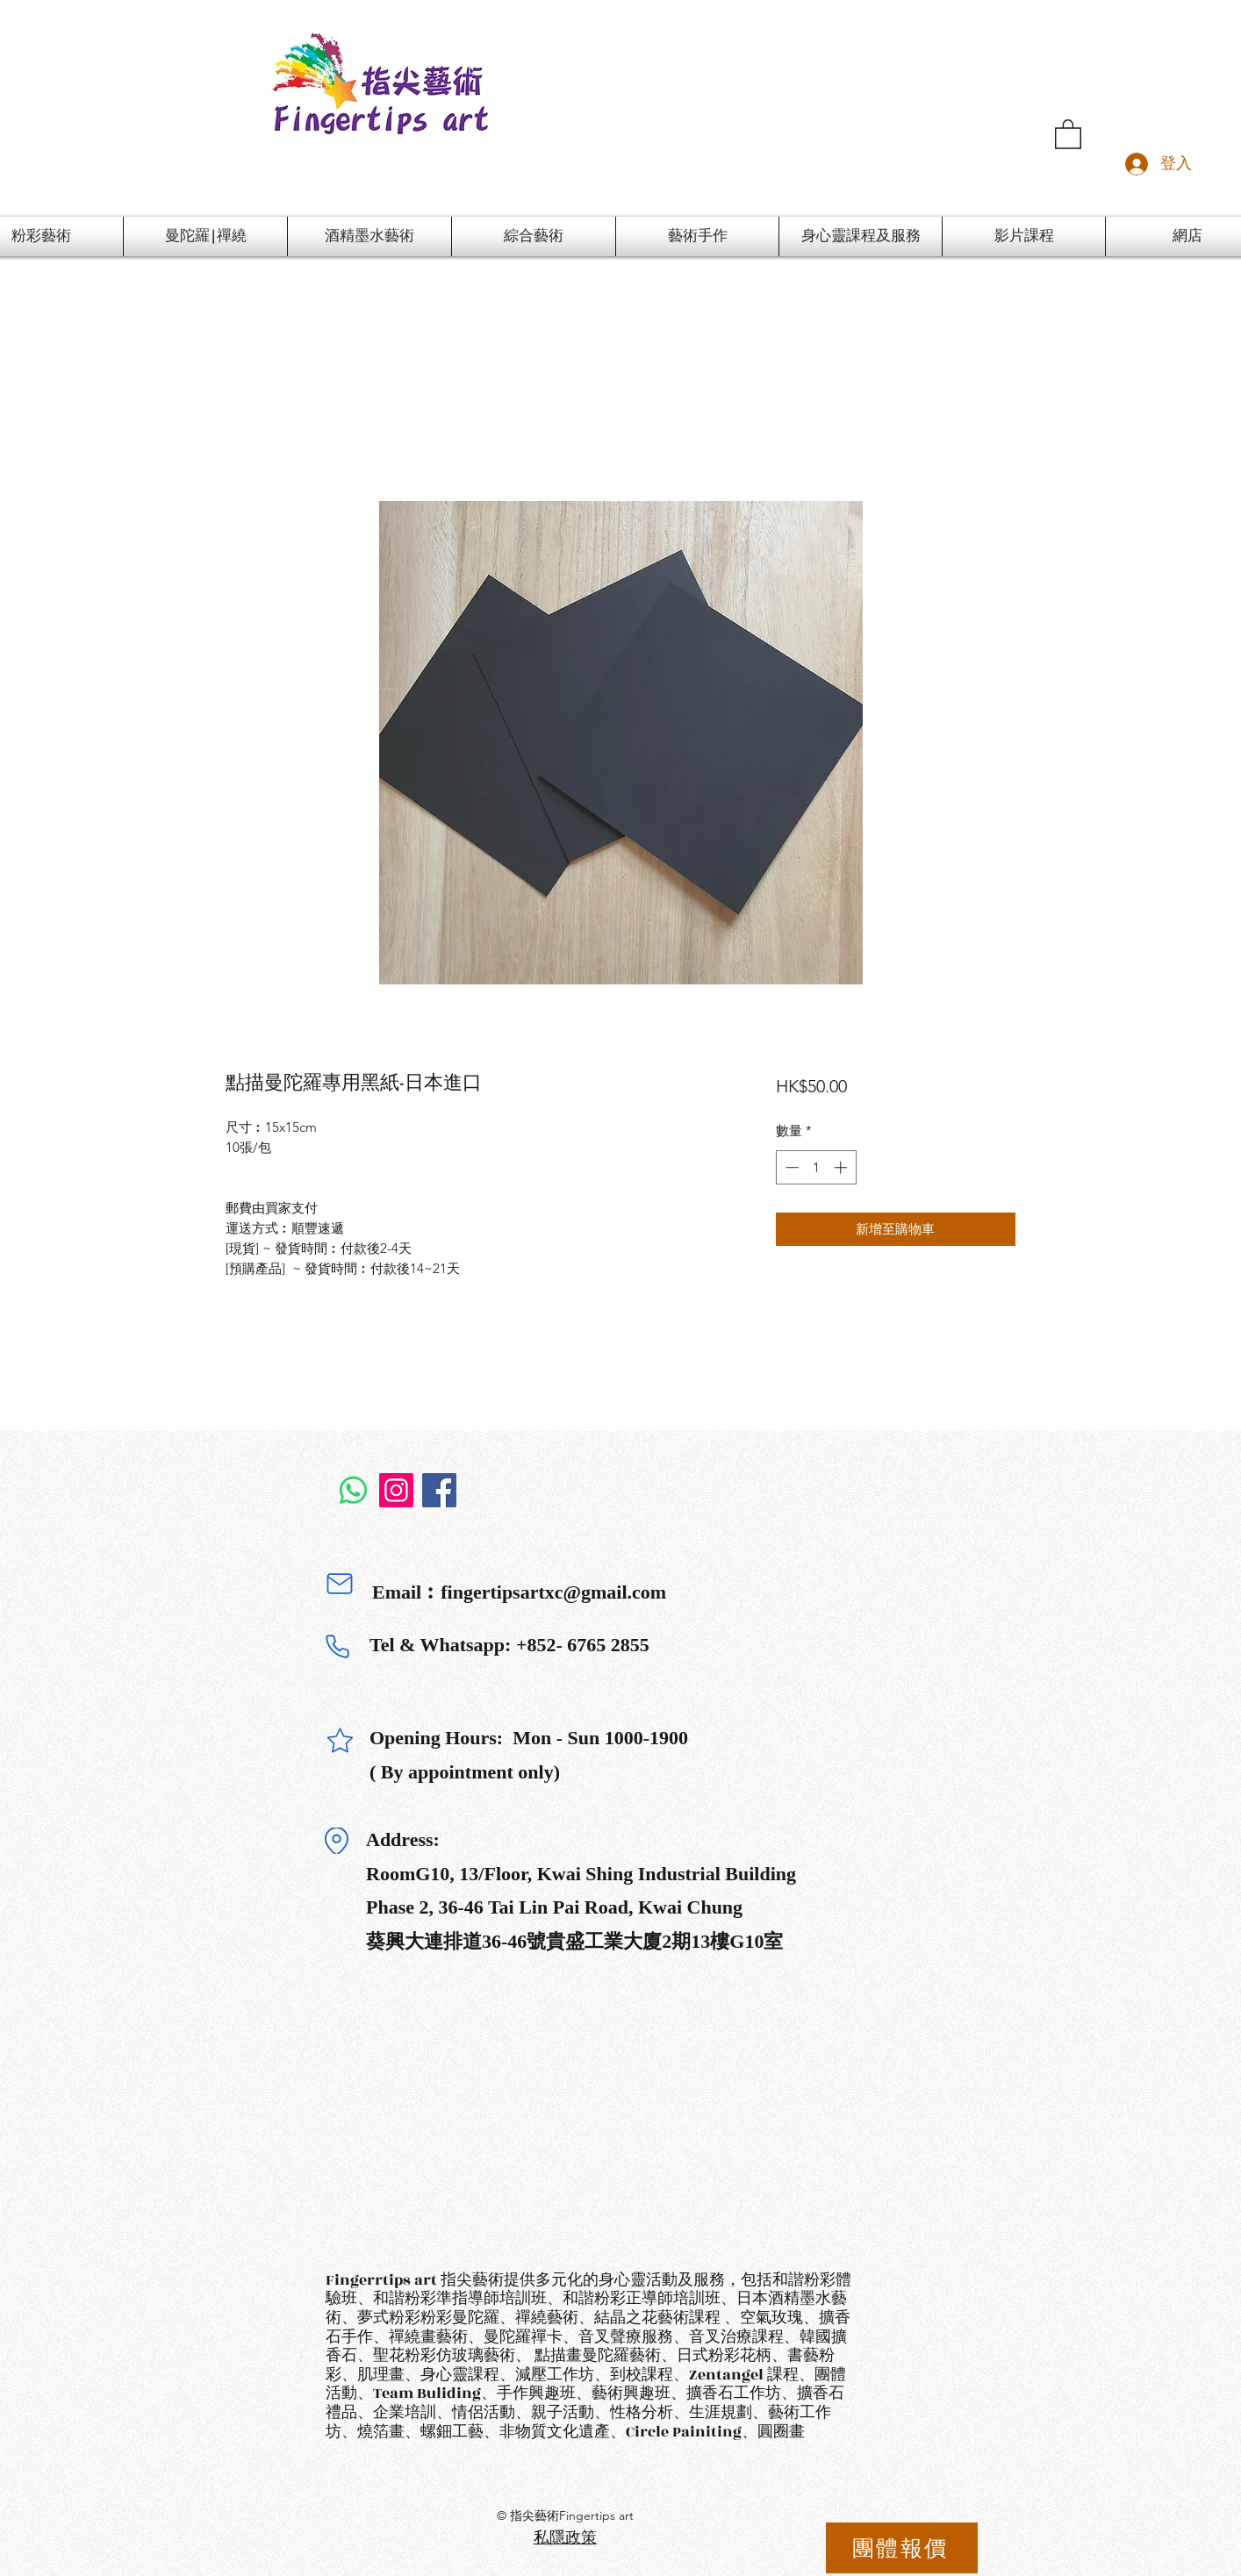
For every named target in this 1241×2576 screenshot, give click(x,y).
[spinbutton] (815, 1167)
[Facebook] (439, 1490)
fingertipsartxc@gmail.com (553, 1592)
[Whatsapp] (353, 1490)
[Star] (339, 1740)
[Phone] (337, 1647)
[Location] (336, 1841)
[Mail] (339, 1584)
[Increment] (842, 1167)
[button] (1068, 133)
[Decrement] (790, 1167)
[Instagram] (396, 1490)
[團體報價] (902, 2547)
